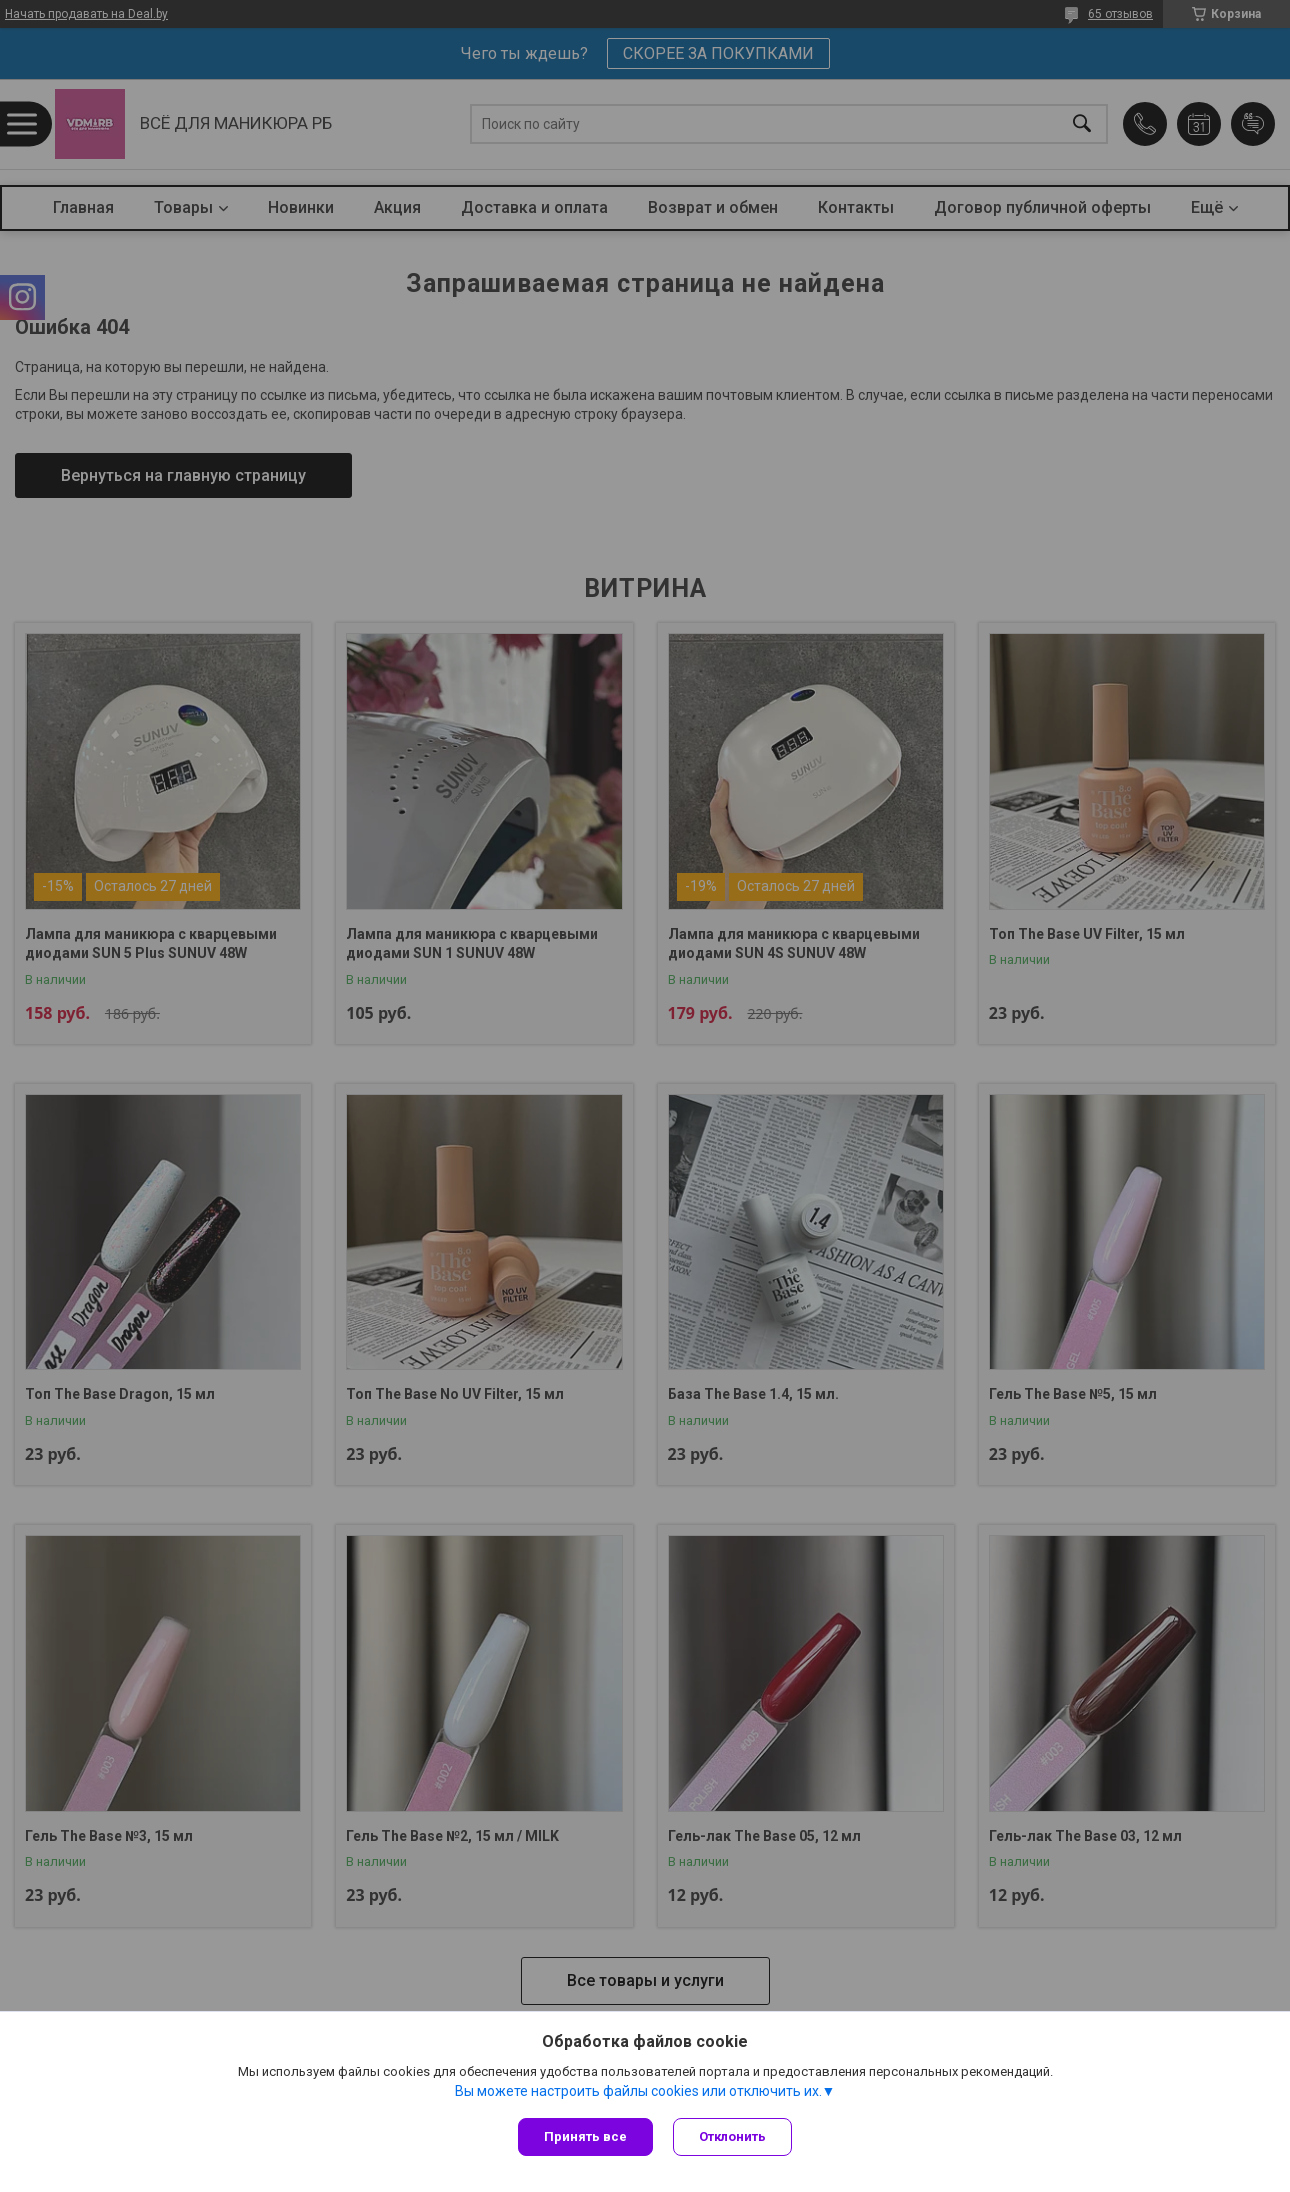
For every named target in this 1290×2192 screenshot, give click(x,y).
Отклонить (732, 2136)
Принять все (585, 2136)
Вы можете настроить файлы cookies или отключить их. (638, 2091)
